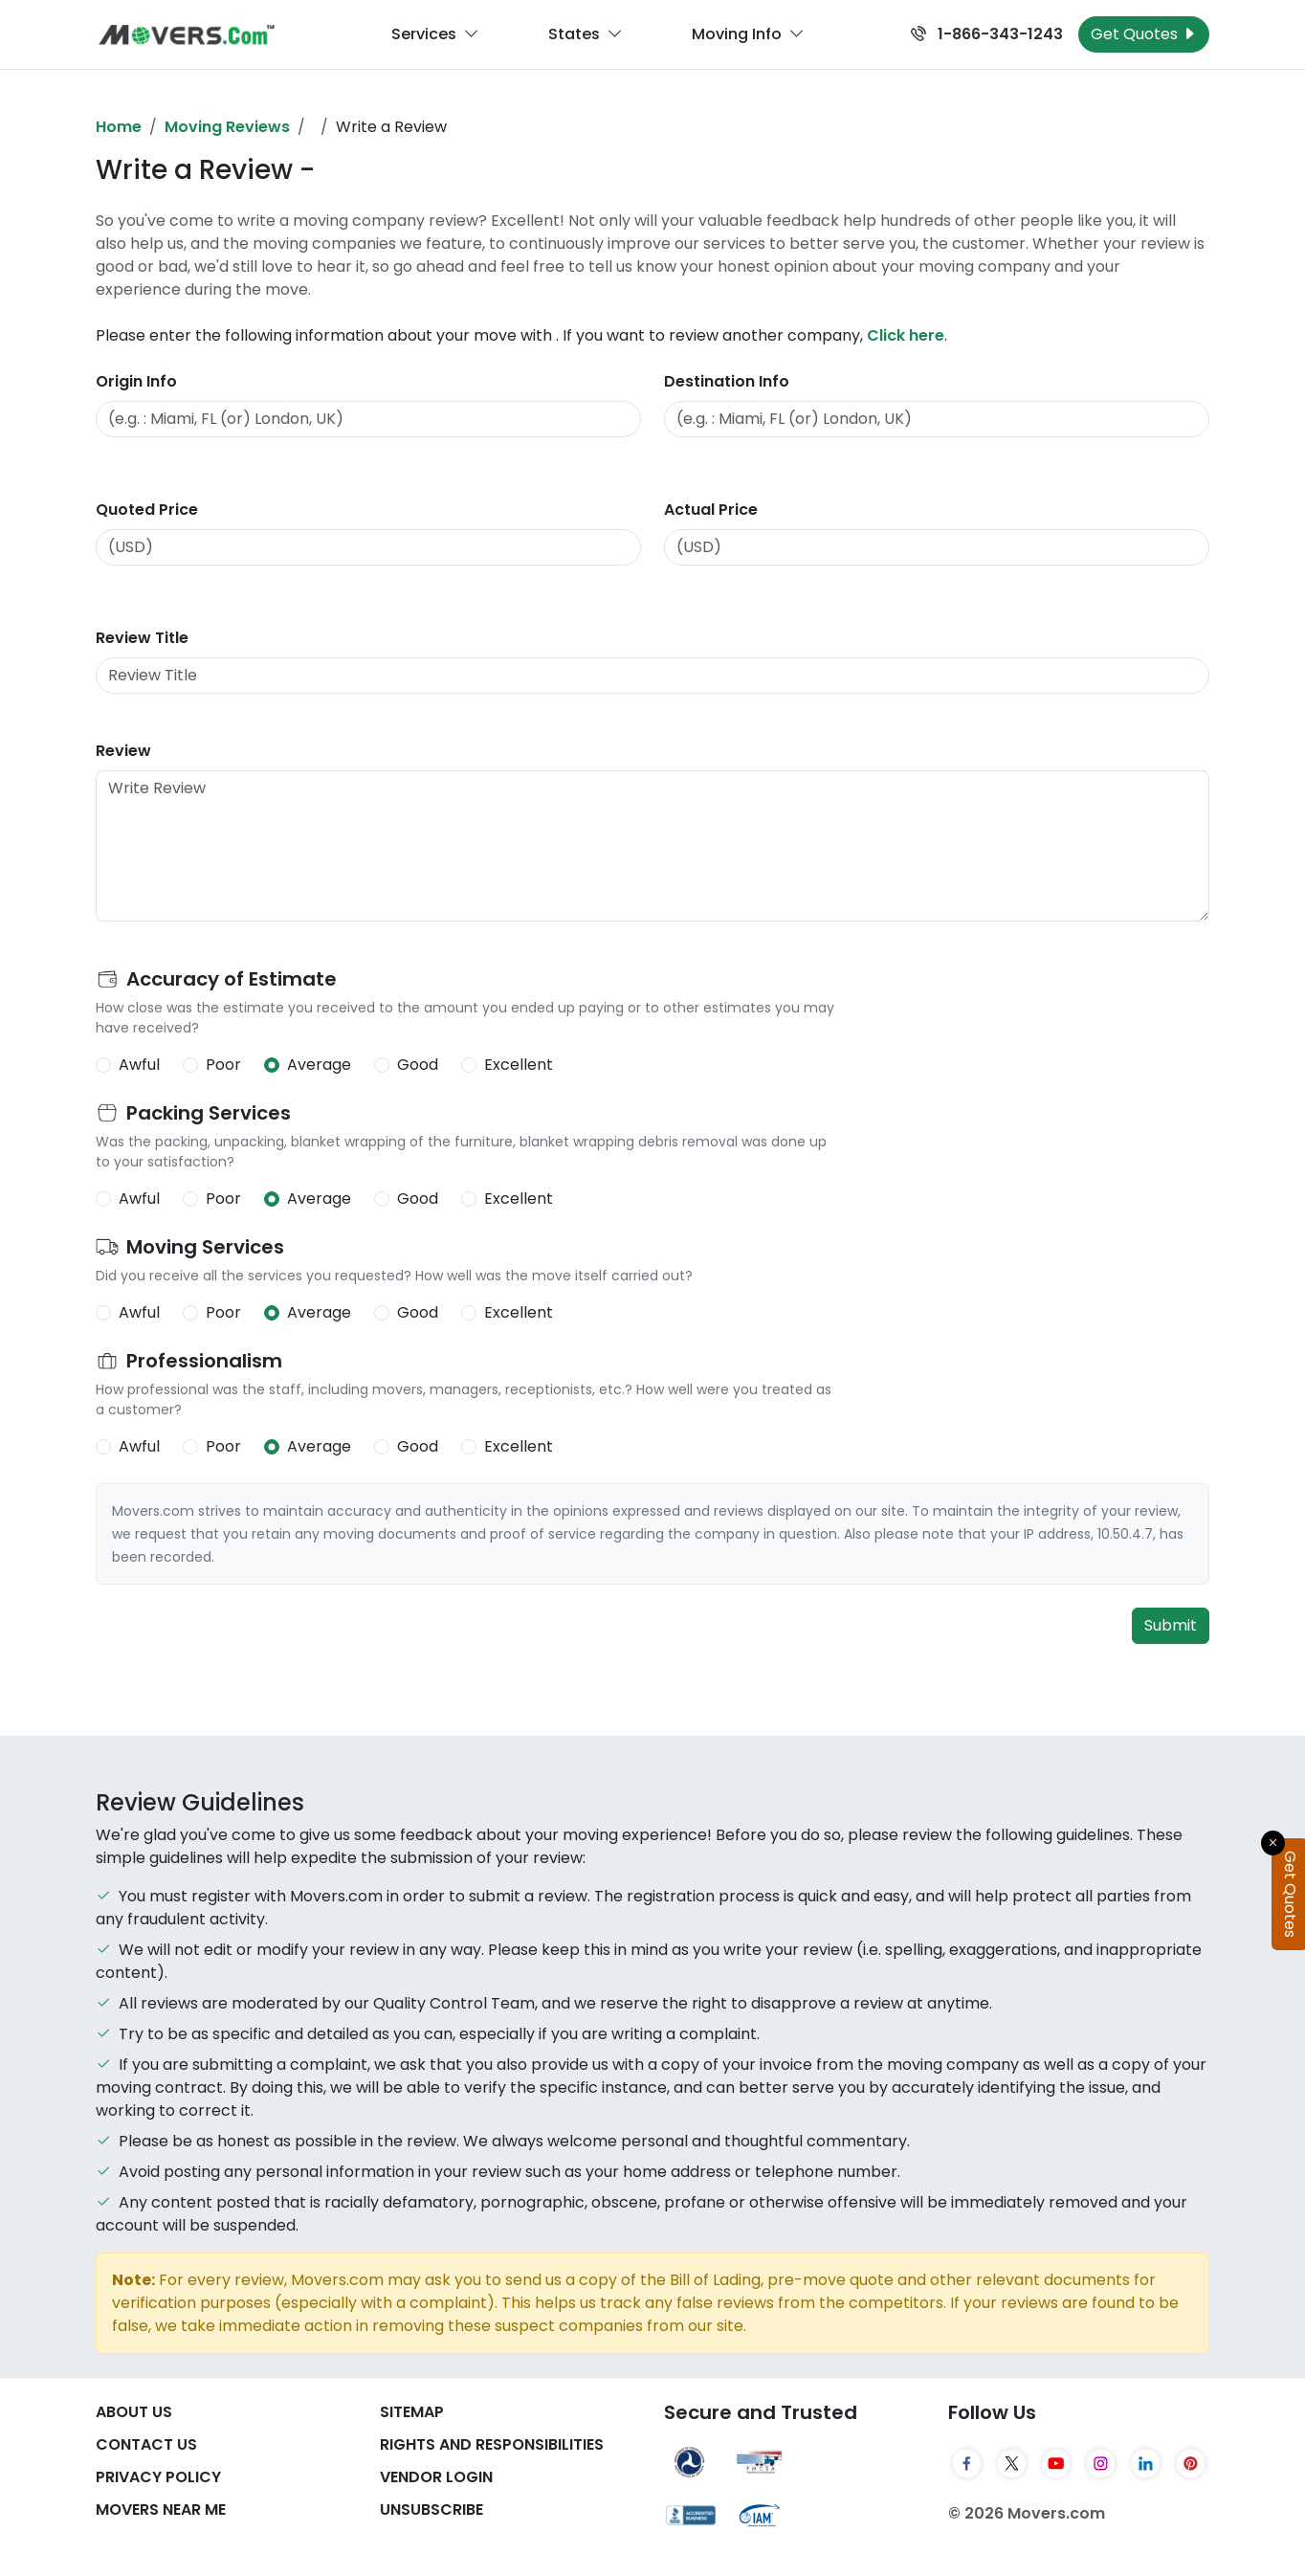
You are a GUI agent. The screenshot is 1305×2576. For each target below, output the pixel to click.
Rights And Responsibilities (492, 2444)
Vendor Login (436, 2477)
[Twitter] (1011, 2463)
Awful (139, 1065)
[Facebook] (966, 2463)
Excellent (518, 1065)
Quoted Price (147, 510)
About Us (134, 2412)
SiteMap (412, 2412)
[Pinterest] (1190, 2463)
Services (435, 34)
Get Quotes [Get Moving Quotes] (1144, 34)
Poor (223, 1065)
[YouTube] (1056, 2463)
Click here (905, 335)
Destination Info (726, 381)
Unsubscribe (431, 2509)
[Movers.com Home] (186, 35)
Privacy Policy (158, 2477)
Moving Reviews (227, 127)
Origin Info (136, 381)
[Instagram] (1100, 2463)
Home (119, 127)
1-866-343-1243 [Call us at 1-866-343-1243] (987, 34)
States (585, 34)
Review (123, 751)
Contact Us (146, 2444)
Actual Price (711, 510)
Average (319, 1065)
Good (417, 1065)
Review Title (142, 638)
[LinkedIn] (1145, 2463)
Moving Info (748, 34)
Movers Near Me (161, 2509)
